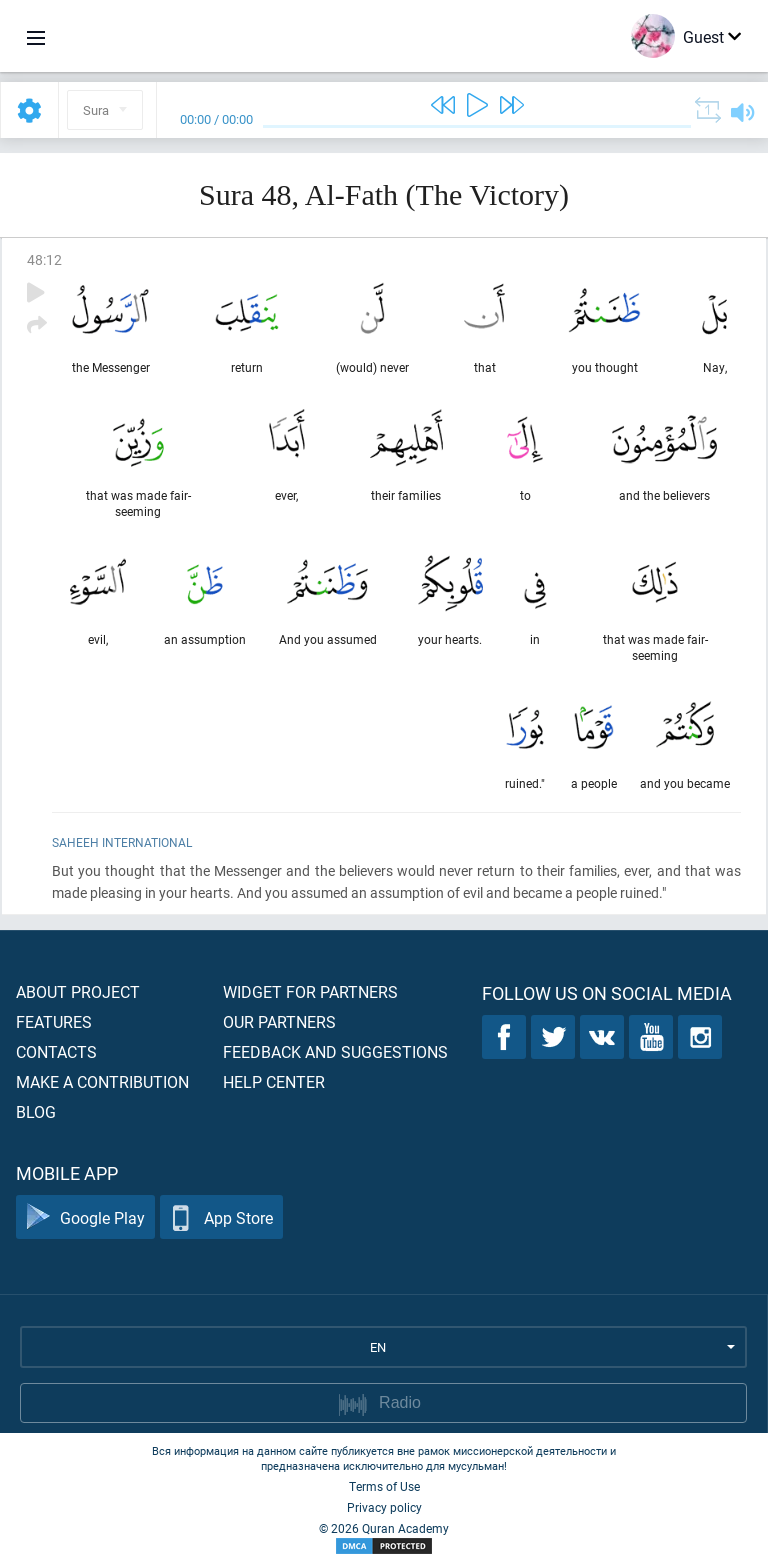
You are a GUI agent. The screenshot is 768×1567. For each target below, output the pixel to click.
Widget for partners (310, 991)
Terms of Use (384, 1486)
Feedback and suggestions (335, 1051)
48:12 (44, 259)
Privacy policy (384, 1507)
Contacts (56, 1051)
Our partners (279, 1021)
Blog (36, 1111)
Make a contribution (102, 1081)
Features (54, 1021)
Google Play (85, 1217)
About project (78, 991)
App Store (221, 1217)
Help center (274, 1081)
